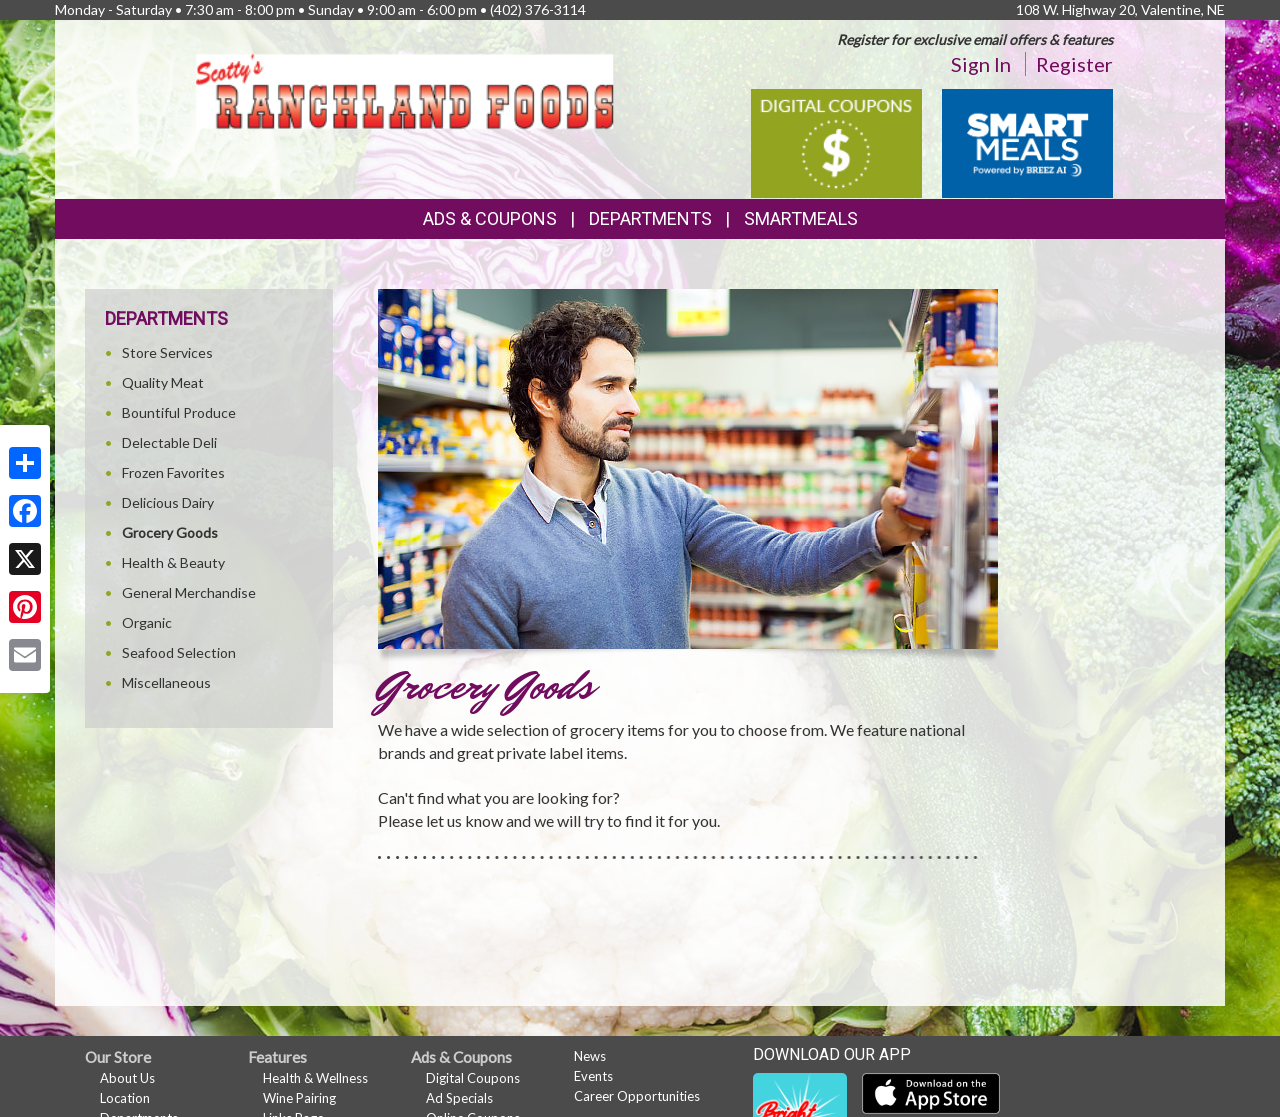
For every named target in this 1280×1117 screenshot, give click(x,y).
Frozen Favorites (173, 472)
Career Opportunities (637, 1096)
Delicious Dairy (168, 502)
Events (593, 1076)
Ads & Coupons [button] (490, 218)
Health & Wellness (315, 1078)
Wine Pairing (299, 1098)
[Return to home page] (404, 89)
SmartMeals (801, 218)
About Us (127, 1078)
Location (125, 1098)
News (590, 1056)
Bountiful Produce (179, 412)
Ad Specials (459, 1098)
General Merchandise (189, 592)
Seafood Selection (179, 652)
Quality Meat (163, 382)
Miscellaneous (166, 682)
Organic (147, 622)
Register (1074, 64)
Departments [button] (650, 218)
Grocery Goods (170, 532)
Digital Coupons (473, 1078)
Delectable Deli (169, 442)
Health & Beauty (173, 562)
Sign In (981, 64)
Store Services (167, 352)
